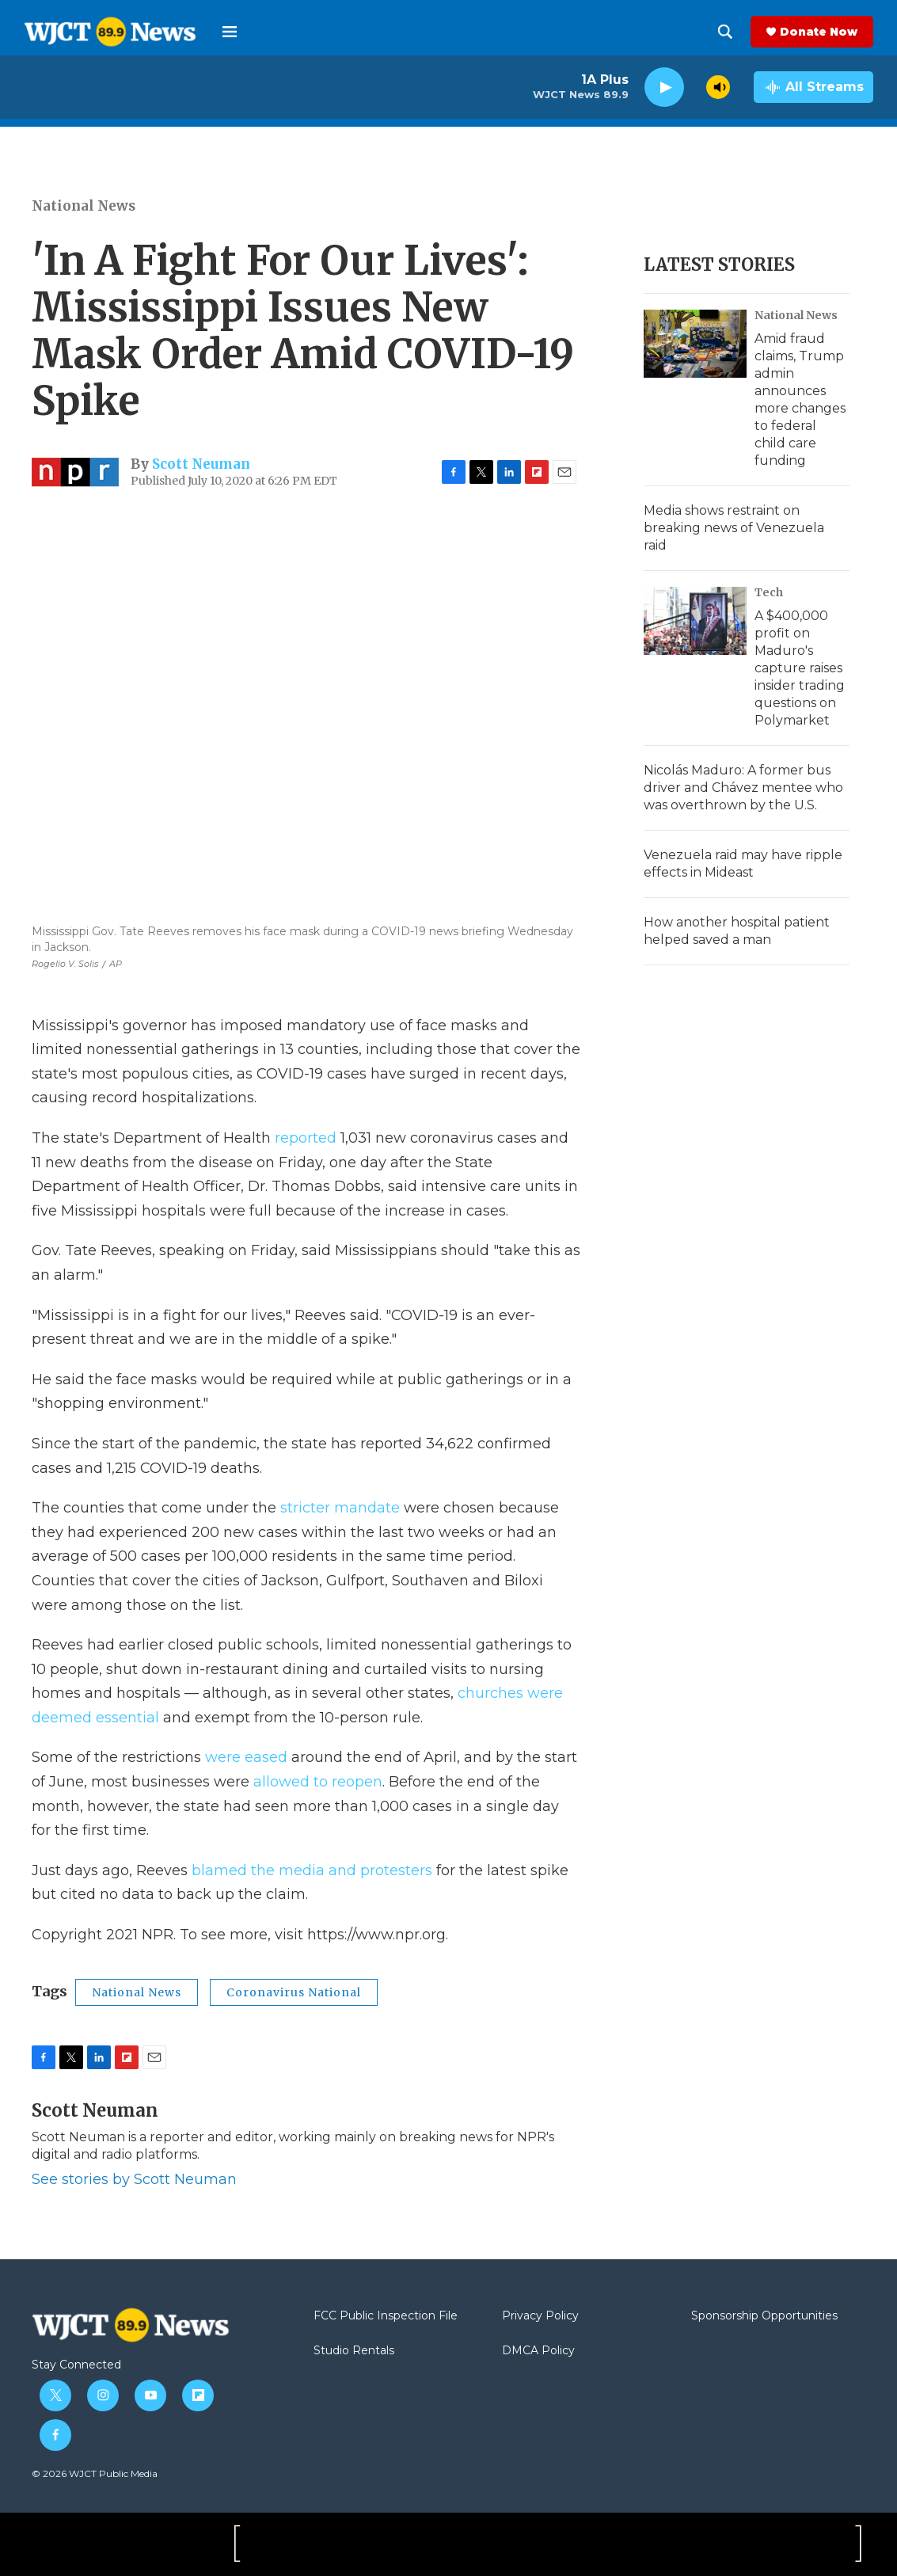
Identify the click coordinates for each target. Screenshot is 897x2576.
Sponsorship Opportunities (764, 2316)
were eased (246, 1757)
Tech (768, 592)
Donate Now (818, 31)
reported (307, 1138)
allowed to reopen (317, 1781)
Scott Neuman (201, 464)
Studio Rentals (354, 2351)
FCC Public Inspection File (386, 2316)
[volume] (718, 87)
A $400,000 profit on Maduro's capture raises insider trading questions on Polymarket (799, 668)
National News (83, 206)
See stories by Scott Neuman (134, 2179)
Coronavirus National (293, 1992)
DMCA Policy (538, 2351)
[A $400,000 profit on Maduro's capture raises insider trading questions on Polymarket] (695, 621)
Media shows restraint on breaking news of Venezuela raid (734, 528)
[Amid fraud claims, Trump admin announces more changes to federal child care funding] (695, 344)
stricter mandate (340, 1507)
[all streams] (813, 87)
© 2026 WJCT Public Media (95, 2473)
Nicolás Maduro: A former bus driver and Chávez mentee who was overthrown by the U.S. (743, 787)
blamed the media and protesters (312, 1870)
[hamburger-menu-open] (230, 32)
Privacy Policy (540, 2316)
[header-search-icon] (725, 32)
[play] (664, 87)
